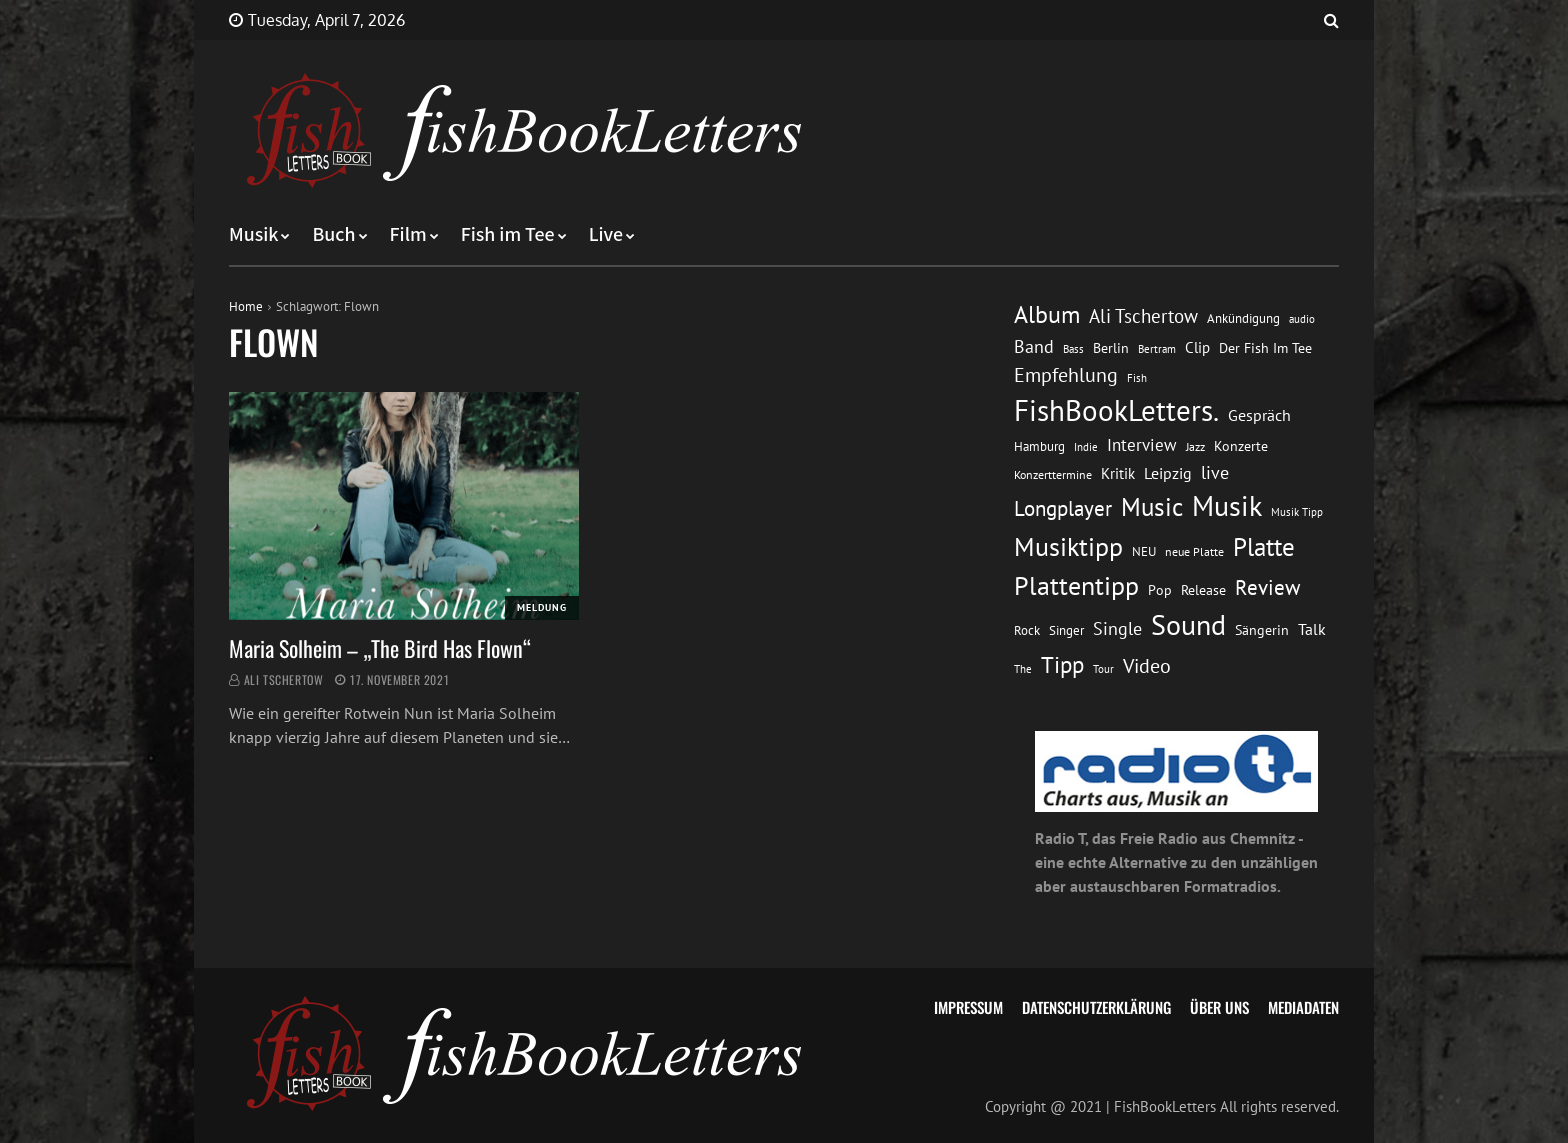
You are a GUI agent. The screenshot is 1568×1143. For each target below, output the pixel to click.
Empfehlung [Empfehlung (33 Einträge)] (1066, 374)
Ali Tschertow (284, 679)
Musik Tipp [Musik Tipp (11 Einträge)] (1297, 511)
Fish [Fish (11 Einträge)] (1137, 377)
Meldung (542, 607)
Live (606, 235)
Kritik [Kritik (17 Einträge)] (1118, 473)
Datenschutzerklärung (1096, 1007)
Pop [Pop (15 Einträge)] (1160, 590)
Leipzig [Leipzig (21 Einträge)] (1168, 473)
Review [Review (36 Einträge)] (1267, 587)
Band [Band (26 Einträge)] (1034, 346)
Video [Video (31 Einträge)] (1147, 665)
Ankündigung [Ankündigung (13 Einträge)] (1243, 318)
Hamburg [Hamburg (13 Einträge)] (1039, 446)
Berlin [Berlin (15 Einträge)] (1111, 348)
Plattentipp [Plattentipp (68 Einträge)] (1076, 585)
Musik (253, 235)
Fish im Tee (508, 235)
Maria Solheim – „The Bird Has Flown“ (380, 648)
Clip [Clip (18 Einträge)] (1197, 347)
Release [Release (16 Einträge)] (1203, 590)
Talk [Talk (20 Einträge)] (1312, 629)
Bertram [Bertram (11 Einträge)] (1157, 348)
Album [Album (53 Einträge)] (1047, 314)
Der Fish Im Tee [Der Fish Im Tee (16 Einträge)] (1265, 348)
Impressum (968, 1007)
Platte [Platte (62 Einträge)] (1264, 547)
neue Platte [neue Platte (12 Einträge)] (1194, 551)
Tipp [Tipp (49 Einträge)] (1062, 664)
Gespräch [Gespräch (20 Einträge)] (1259, 415)
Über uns (1219, 1007)
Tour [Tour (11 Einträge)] (1103, 668)
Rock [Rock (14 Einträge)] (1027, 630)
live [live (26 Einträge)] (1215, 472)
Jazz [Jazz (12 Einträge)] (1195, 446)
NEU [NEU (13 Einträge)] (1144, 551)
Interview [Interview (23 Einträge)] (1142, 445)
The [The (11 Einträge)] (1023, 668)
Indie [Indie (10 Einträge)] (1086, 447)
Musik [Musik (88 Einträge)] (1227, 506)
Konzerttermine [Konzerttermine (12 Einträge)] (1053, 474)
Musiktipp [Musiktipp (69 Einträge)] (1068, 546)
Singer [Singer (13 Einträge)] (1066, 630)
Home (246, 306)
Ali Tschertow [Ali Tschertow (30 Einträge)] (1143, 316)
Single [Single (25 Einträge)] (1117, 628)
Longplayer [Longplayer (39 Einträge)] (1063, 508)
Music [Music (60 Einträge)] (1152, 507)
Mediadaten (1303, 1007)
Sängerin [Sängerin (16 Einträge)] (1262, 630)
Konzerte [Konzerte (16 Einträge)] (1241, 446)
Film (408, 235)
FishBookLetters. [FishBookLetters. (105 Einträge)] (1116, 410)
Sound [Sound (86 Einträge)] (1188, 625)
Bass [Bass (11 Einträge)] (1073, 348)
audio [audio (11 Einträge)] (1302, 318)
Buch (333, 235)
